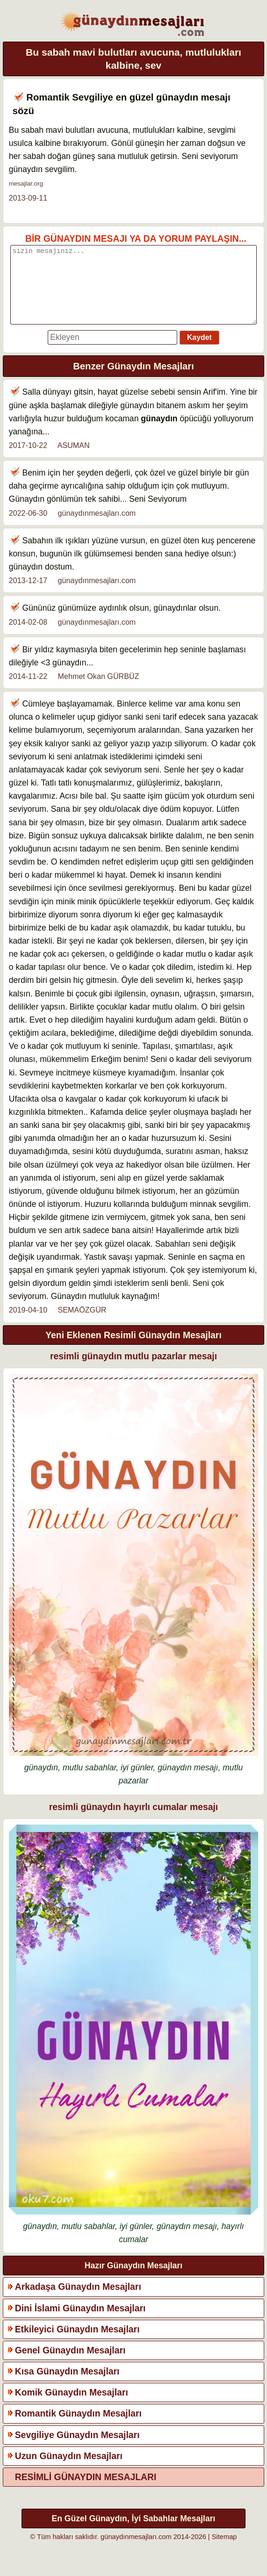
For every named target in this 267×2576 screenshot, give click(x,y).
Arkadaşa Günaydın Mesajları (78, 2300)
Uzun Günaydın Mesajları (69, 2470)
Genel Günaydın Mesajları (70, 2364)
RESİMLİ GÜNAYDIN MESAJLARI (86, 2491)
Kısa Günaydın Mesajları (67, 2385)
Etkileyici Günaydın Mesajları (77, 2343)
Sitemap (224, 2550)
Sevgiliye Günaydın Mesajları (77, 2449)
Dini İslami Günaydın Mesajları (80, 2322)
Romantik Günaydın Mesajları (78, 2427)
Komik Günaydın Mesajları (71, 2406)
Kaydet (199, 351)
